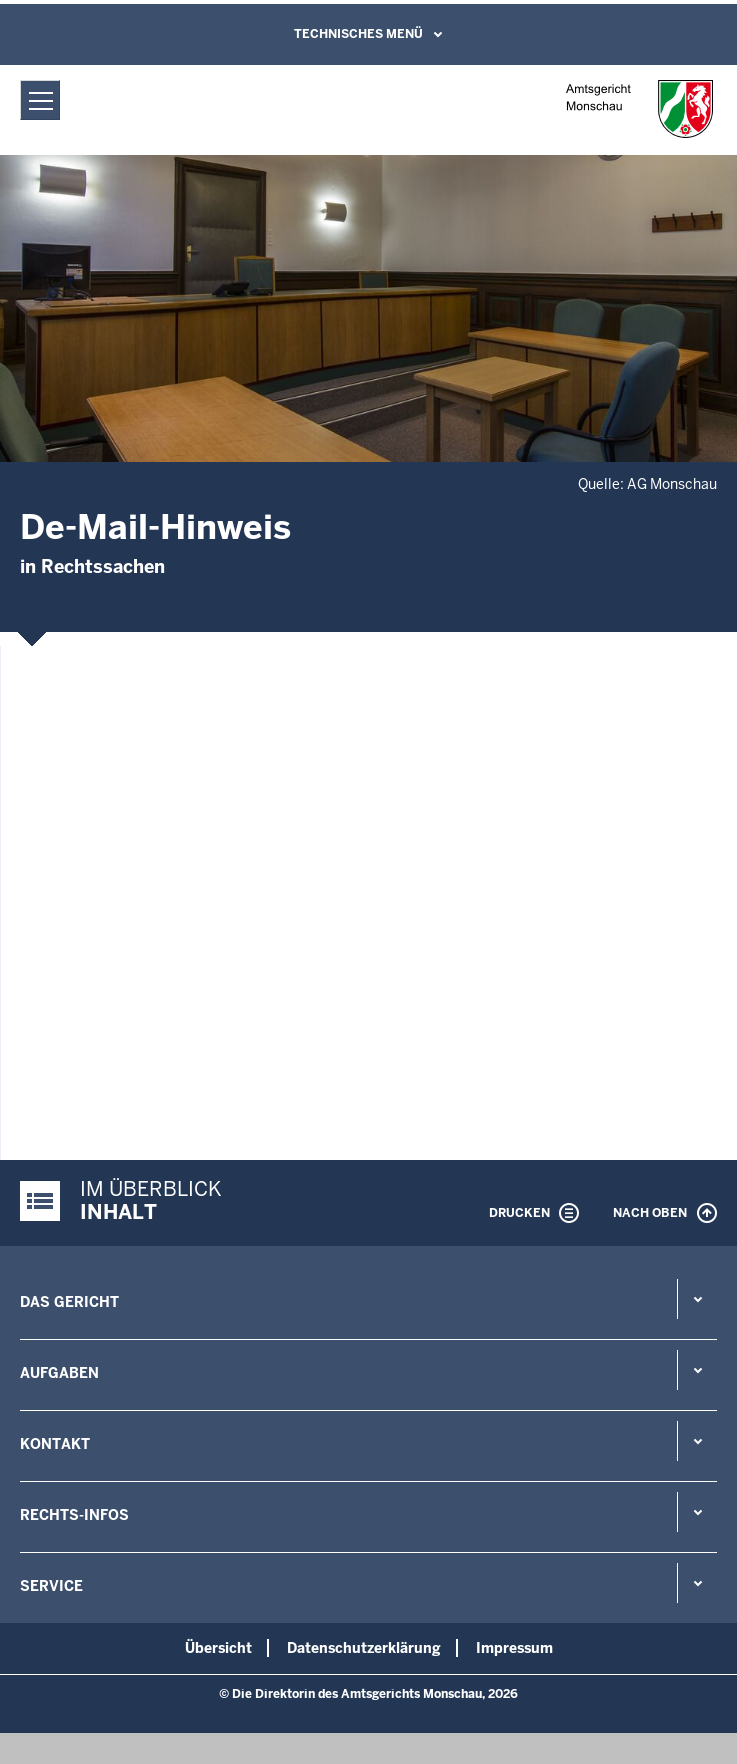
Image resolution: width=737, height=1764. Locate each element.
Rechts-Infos (74, 1515)
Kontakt (55, 1444)
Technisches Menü (358, 34)
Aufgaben (59, 1373)
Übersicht (218, 1648)
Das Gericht (69, 1302)
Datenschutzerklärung (364, 1648)
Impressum (514, 1648)
